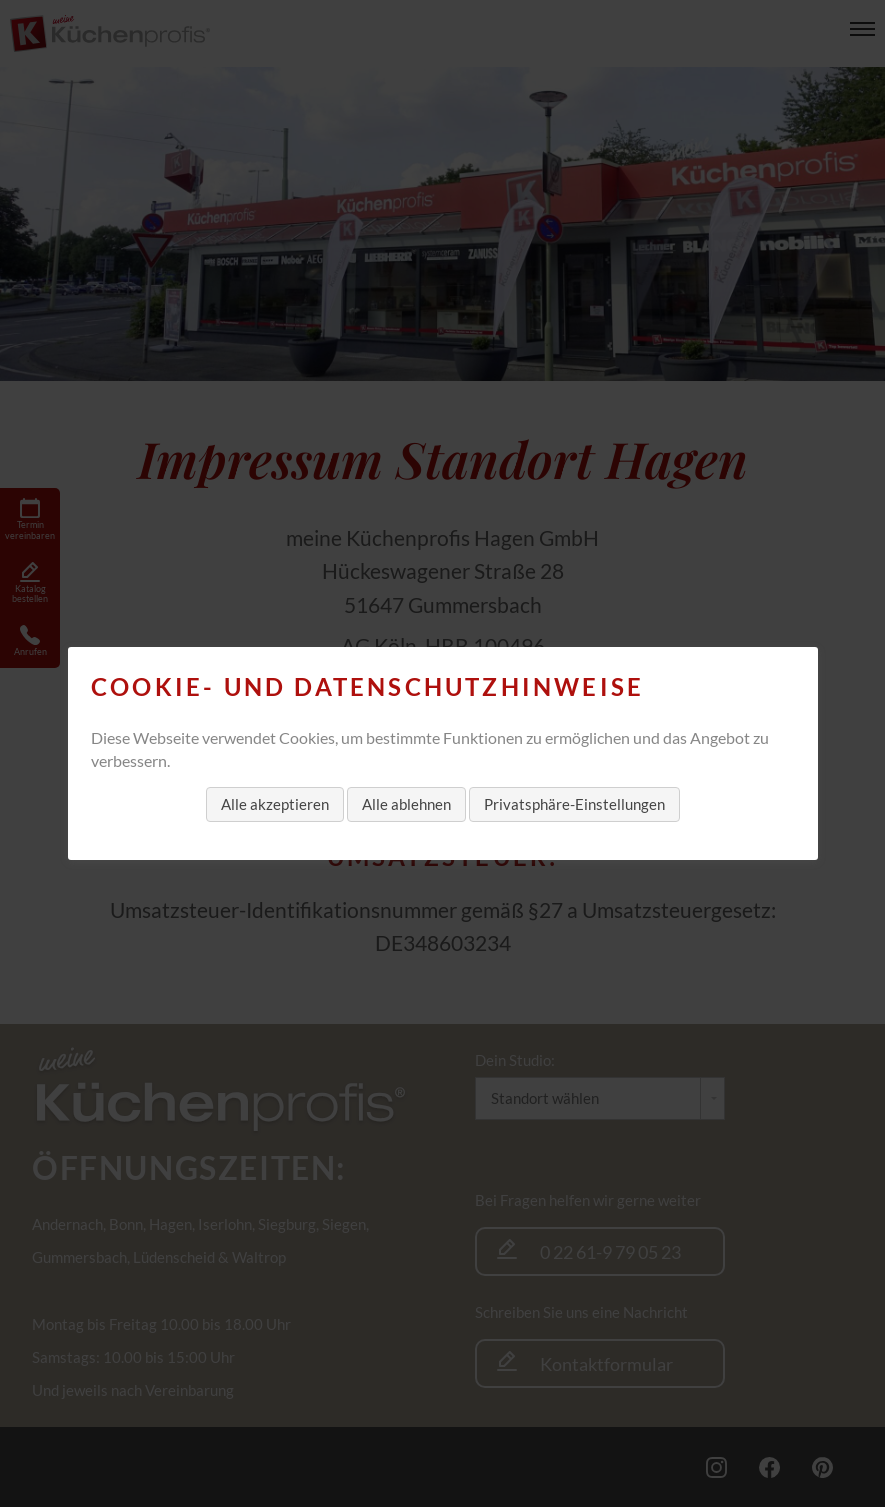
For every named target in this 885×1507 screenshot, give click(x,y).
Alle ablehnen (406, 804)
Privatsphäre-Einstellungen (574, 804)
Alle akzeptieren (275, 804)
